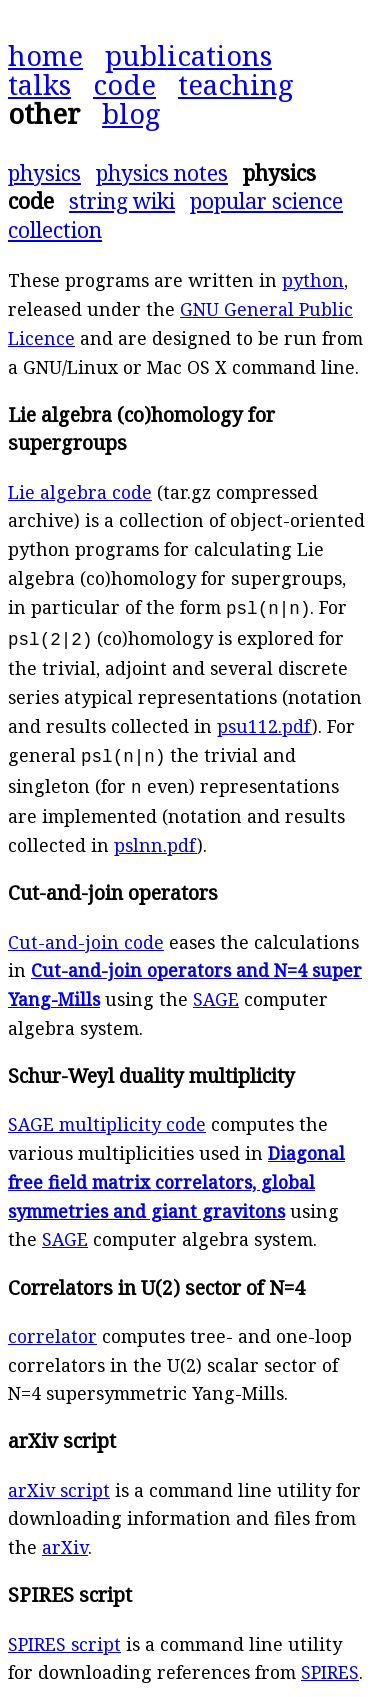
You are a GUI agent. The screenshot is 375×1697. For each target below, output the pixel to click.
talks (39, 84)
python (313, 280)
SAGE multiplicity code (107, 1116)
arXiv (65, 1539)
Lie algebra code (80, 492)
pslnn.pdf (155, 837)
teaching (236, 84)
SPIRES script (64, 1636)
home (45, 55)
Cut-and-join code (86, 934)
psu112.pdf (264, 722)
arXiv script (59, 1482)
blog (131, 113)
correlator (52, 1328)
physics (44, 172)
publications (188, 55)
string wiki (122, 200)
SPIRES (330, 1664)
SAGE (216, 991)
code (124, 84)
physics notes (162, 172)
